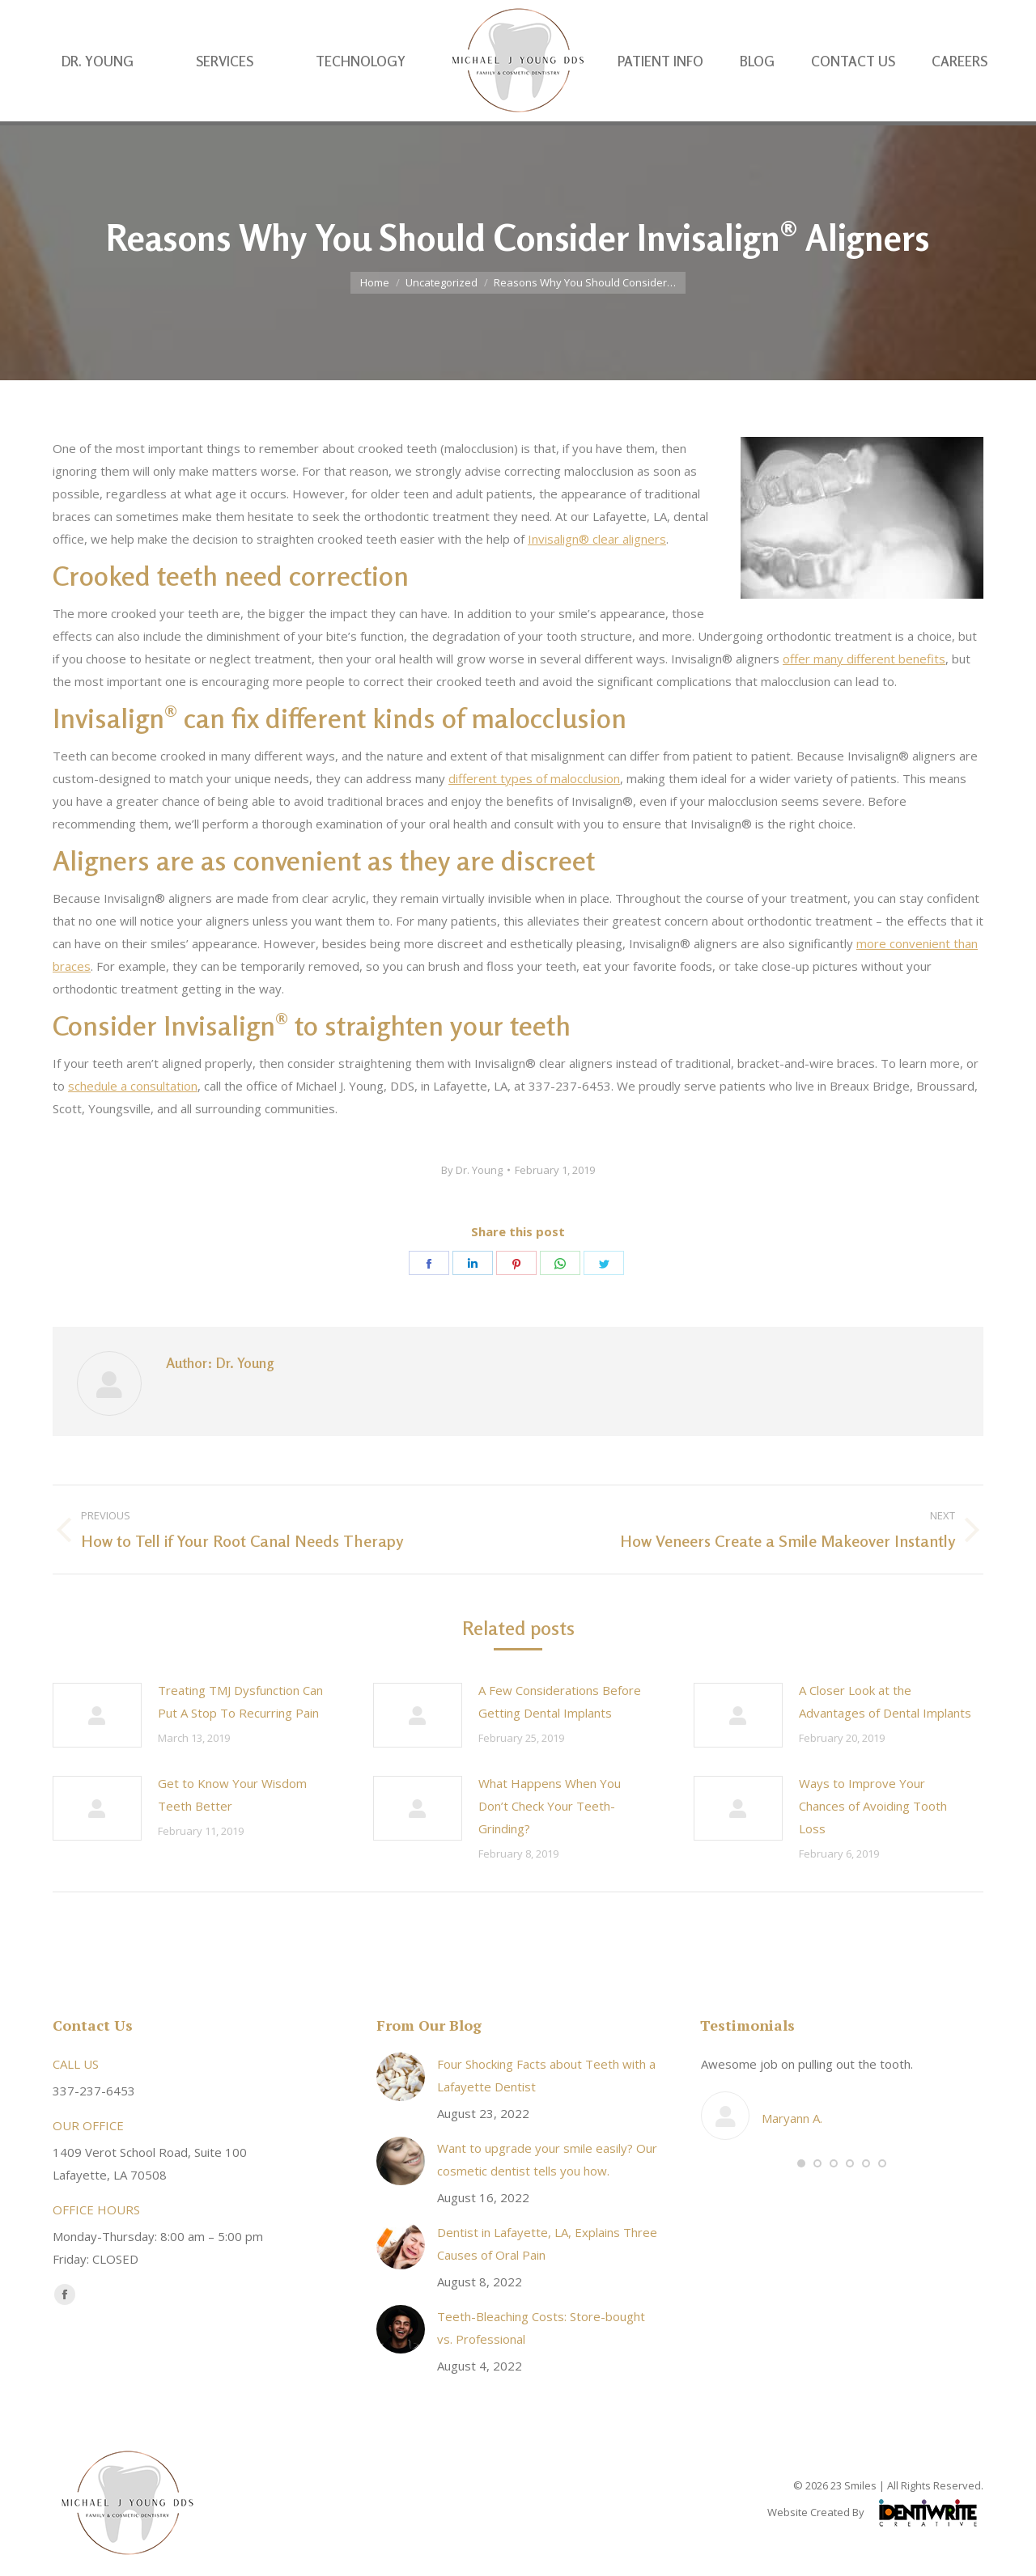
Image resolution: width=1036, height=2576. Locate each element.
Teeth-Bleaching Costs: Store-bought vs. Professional (541, 2327)
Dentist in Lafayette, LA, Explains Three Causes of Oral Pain (547, 2243)
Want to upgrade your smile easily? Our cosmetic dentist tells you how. (547, 2159)
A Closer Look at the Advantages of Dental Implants (885, 1701)
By (472, 1170)
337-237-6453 (898, 16)
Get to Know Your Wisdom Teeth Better (232, 1794)
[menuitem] (97, 93)
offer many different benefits (864, 658)
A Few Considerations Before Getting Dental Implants (559, 1701)
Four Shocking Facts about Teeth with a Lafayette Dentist (546, 2075)
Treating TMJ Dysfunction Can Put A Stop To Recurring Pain (240, 1701)
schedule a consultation (132, 1086)
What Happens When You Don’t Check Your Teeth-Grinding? (549, 1806)
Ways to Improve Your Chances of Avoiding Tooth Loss (873, 1806)
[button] (801, 2163)
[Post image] (97, 1715)
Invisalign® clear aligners (597, 539)
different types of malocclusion (534, 778)
